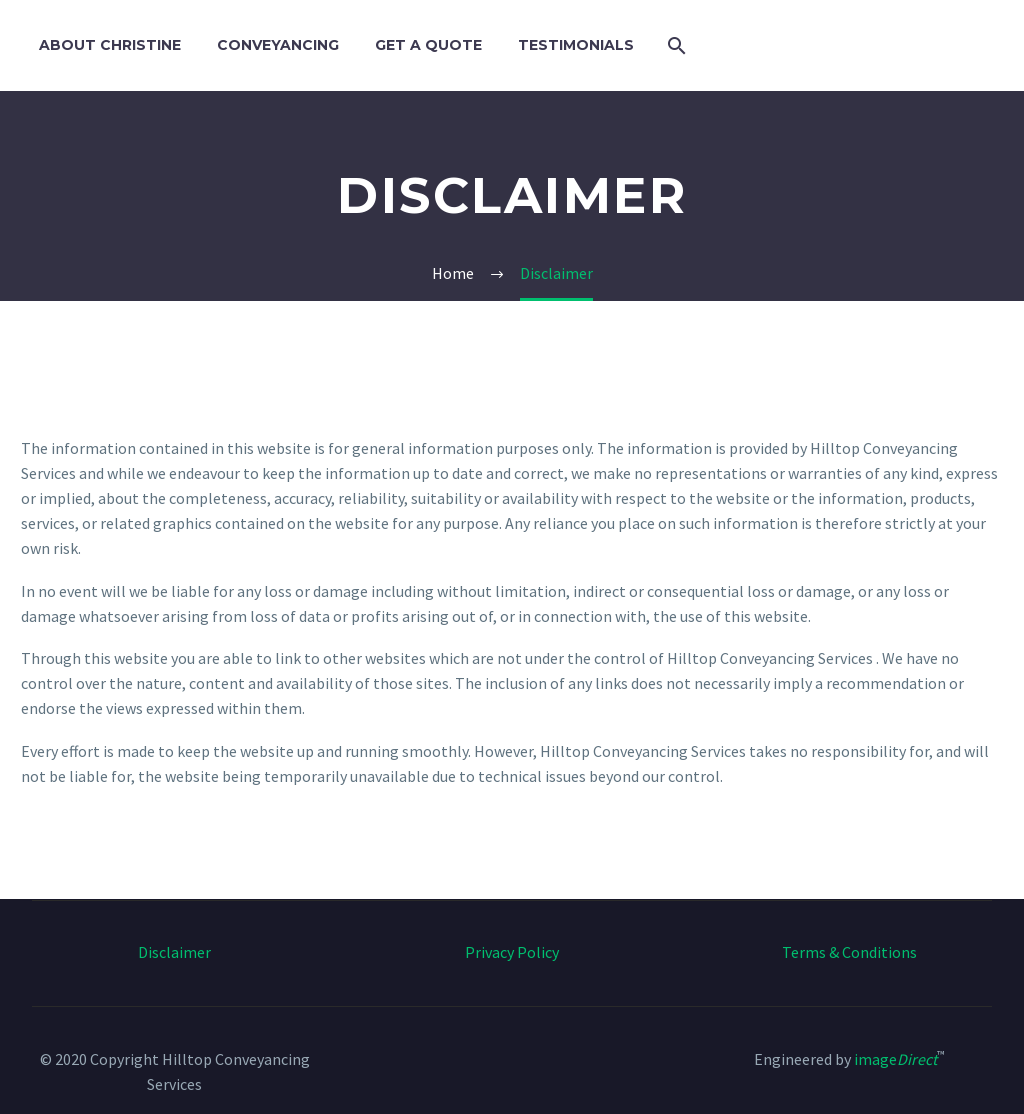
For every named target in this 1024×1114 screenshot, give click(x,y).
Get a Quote (428, 45)
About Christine (110, 45)
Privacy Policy (512, 952)
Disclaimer (174, 952)
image (895, 1059)
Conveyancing (278, 45)
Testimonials (576, 45)
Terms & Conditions (849, 952)
